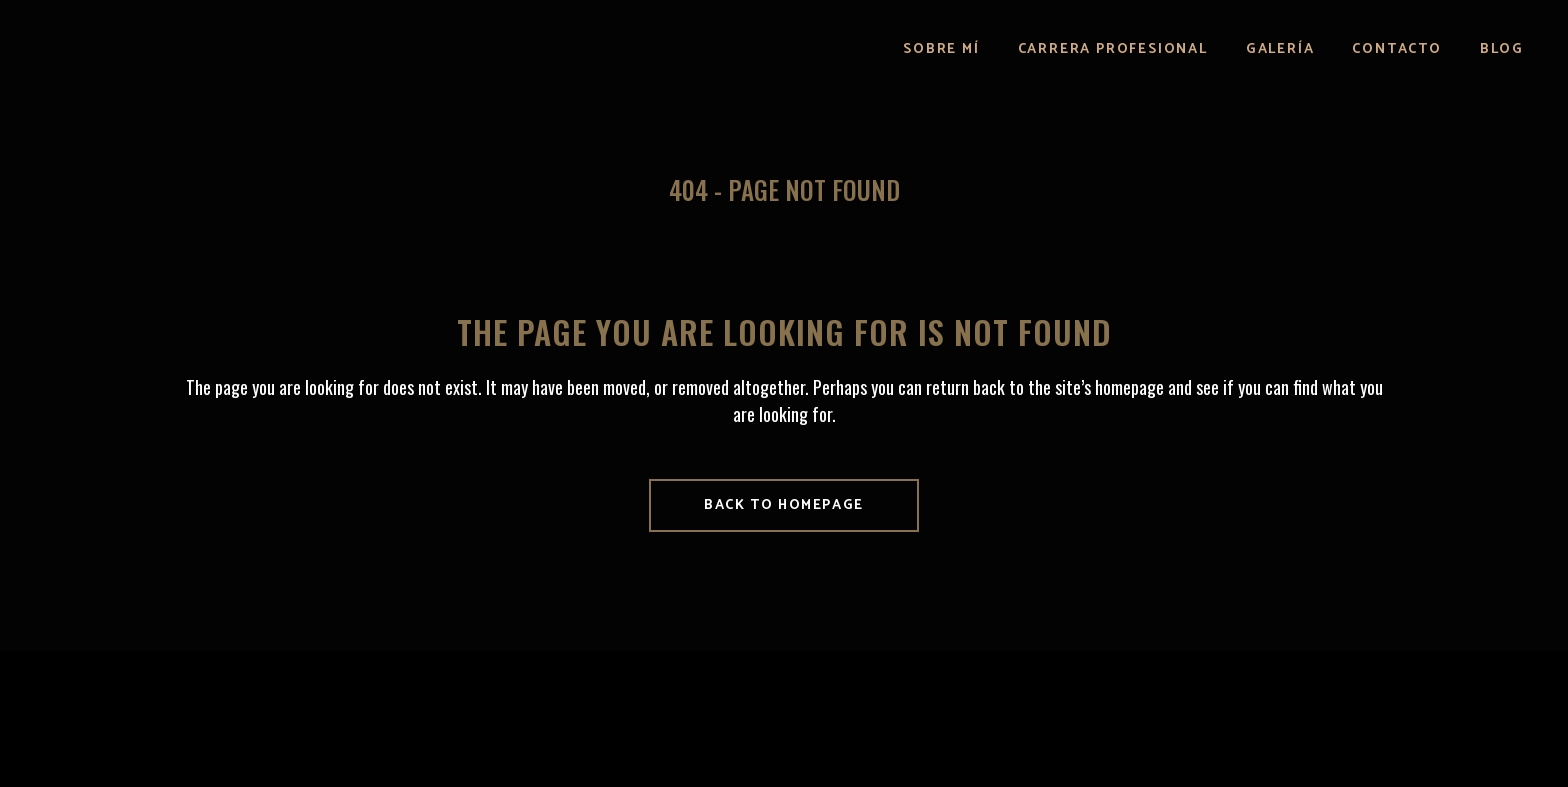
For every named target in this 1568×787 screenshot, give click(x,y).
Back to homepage (784, 505)
